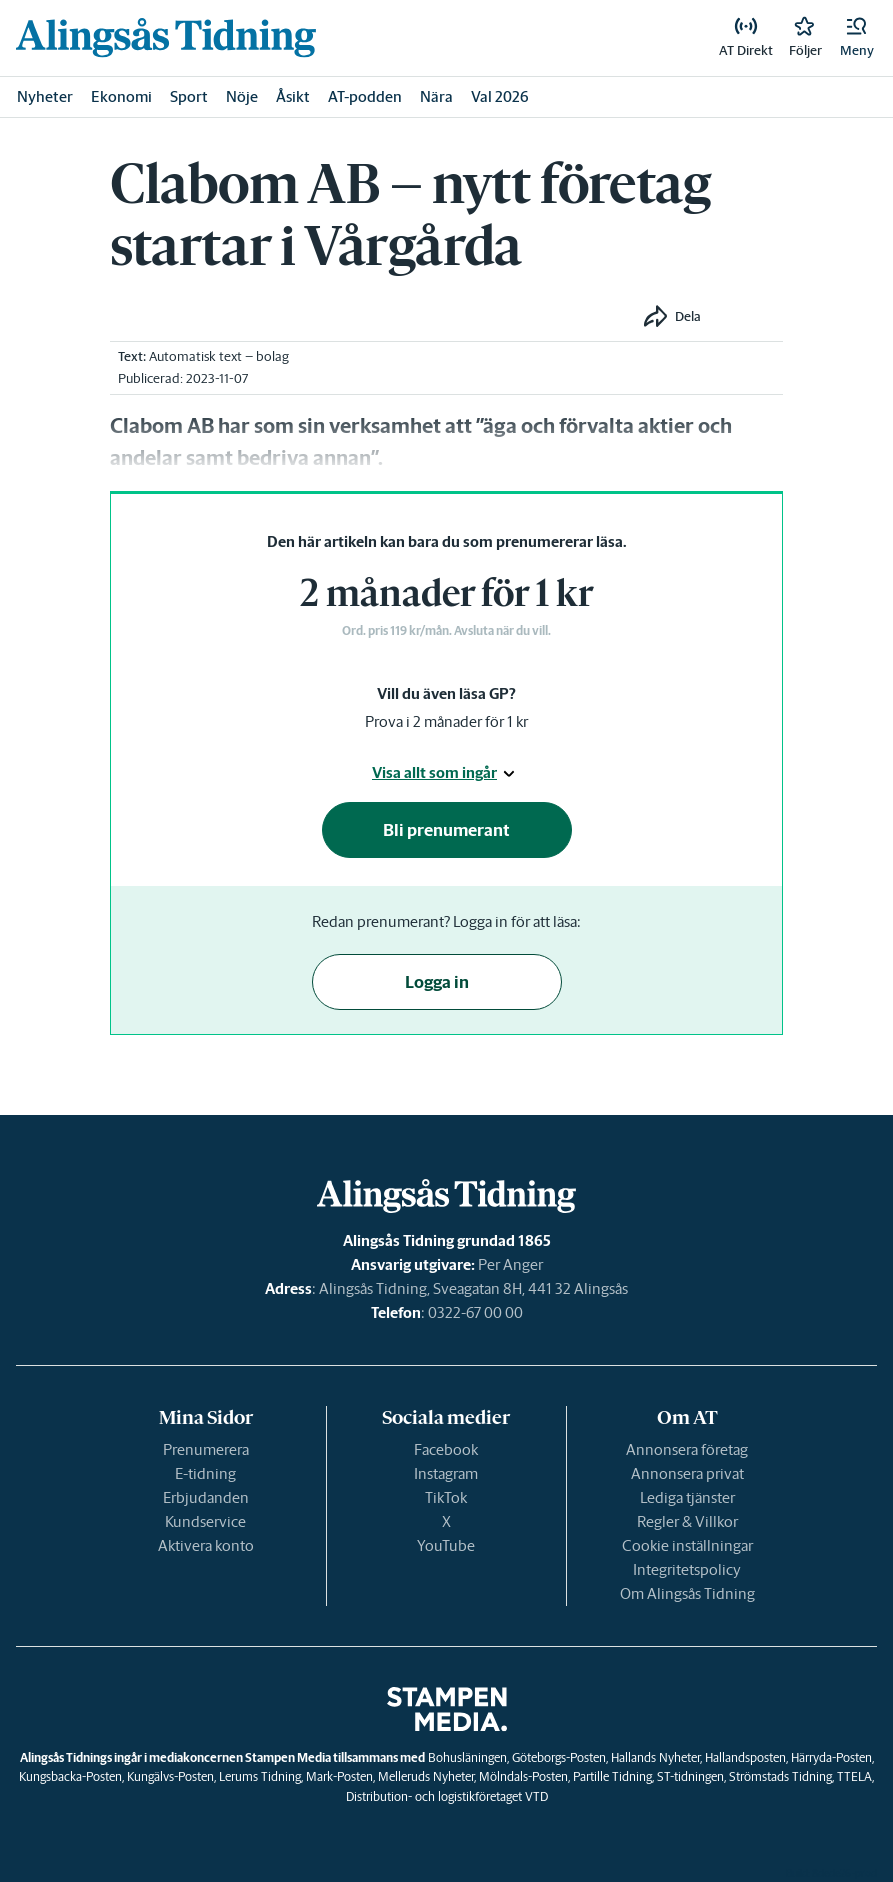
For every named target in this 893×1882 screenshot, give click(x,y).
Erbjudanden (206, 1497)
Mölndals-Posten (523, 1776)
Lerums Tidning (260, 1776)
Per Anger (510, 1264)
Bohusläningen (467, 1757)
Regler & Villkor (687, 1521)
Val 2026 (500, 96)
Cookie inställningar (687, 1545)
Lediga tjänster (687, 1497)
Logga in (437, 982)
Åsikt (293, 96)
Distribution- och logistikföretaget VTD (447, 1796)
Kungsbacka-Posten (70, 1776)
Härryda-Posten (831, 1757)
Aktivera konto (206, 1545)
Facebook (446, 1449)
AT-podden (365, 96)
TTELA (854, 1776)
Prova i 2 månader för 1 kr (446, 721)
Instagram (446, 1473)
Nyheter (45, 96)
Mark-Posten (339, 1776)
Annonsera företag (687, 1449)
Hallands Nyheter (655, 1757)
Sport (189, 96)
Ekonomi (121, 96)
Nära (436, 96)
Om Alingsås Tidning (687, 1593)
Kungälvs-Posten (170, 1776)
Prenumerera (206, 1449)
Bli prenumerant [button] (446, 830)
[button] (857, 38)
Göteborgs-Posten (559, 1757)
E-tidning (205, 1473)
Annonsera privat (687, 1473)
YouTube (446, 1545)
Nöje (242, 96)
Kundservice (205, 1521)
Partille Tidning (612, 1776)
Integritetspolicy (687, 1569)
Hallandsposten (745, 1757)
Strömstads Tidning (780, 1776)
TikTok (446, 1497)
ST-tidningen (690, 1776)
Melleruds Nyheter (426, 1776)
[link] (166, 37)
